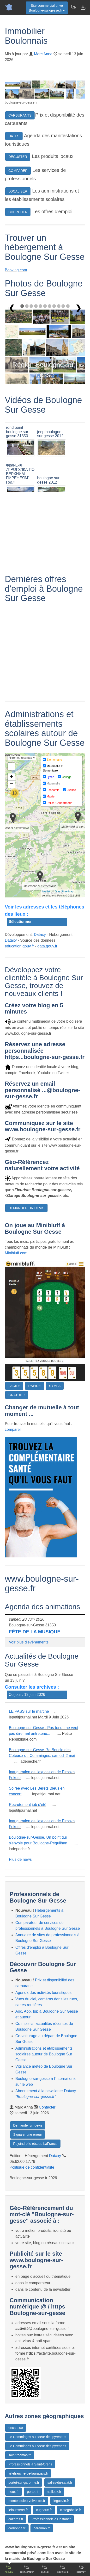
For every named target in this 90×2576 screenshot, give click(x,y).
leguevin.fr (61, 2501)
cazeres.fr (15, 2519)
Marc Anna (43, 54)
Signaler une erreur (27, 2134)
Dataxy (40, 935)
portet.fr (32, 2492)
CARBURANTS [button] (19, 115)
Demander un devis (27, 2125)
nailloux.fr (54, 2492)
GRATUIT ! (16, 1395)
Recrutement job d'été (27, 1805)
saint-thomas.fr (19, 2455)
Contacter (47, 2107)
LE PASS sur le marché (29, 1711)
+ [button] (11, 777)
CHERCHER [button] (17, 212)
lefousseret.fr (18, 2510)
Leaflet (46, 891)
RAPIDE (34, 1386)
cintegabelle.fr (70, 2510)
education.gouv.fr (19, 946)
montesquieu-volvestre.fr (26, 2501)
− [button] (11, 784)
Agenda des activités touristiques (43, 1993)
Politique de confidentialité (32, 2167)
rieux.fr (13, 2492)
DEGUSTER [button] (17, 157)
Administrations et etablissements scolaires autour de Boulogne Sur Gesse (43, 2054)
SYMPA (54, 1386)
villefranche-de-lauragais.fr (28, 2473)
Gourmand (63, 2568)
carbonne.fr (16, 2528)
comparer (13, 1429)
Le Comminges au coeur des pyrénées (37, 2437)
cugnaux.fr (44, 2510)
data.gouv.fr (47, 946)
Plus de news (20, 1859)
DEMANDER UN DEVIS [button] (26, 1208)
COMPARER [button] (18, 171)
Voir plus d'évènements (28, 1642)
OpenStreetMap (64, 891)
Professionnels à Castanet (51, 2519)
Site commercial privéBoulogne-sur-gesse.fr (47, 8)
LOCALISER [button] (17, 191)
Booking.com (16, 270)
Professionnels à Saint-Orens (30, 2464)
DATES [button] (13, 136)
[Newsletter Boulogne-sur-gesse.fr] (73, 7)
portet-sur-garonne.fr (23, 2482)
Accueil (9, 2568)
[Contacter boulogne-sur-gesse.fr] (83, 7)
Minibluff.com (16, 1253)
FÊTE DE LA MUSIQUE (34, 1631)
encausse (15, 2428)
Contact (80, 2568)
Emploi (44, 2568)
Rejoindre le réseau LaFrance (35, 2144)
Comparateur (26, 2568)
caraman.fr (42, 2528)
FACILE (14, 1386)
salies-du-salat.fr (60, 2482)
